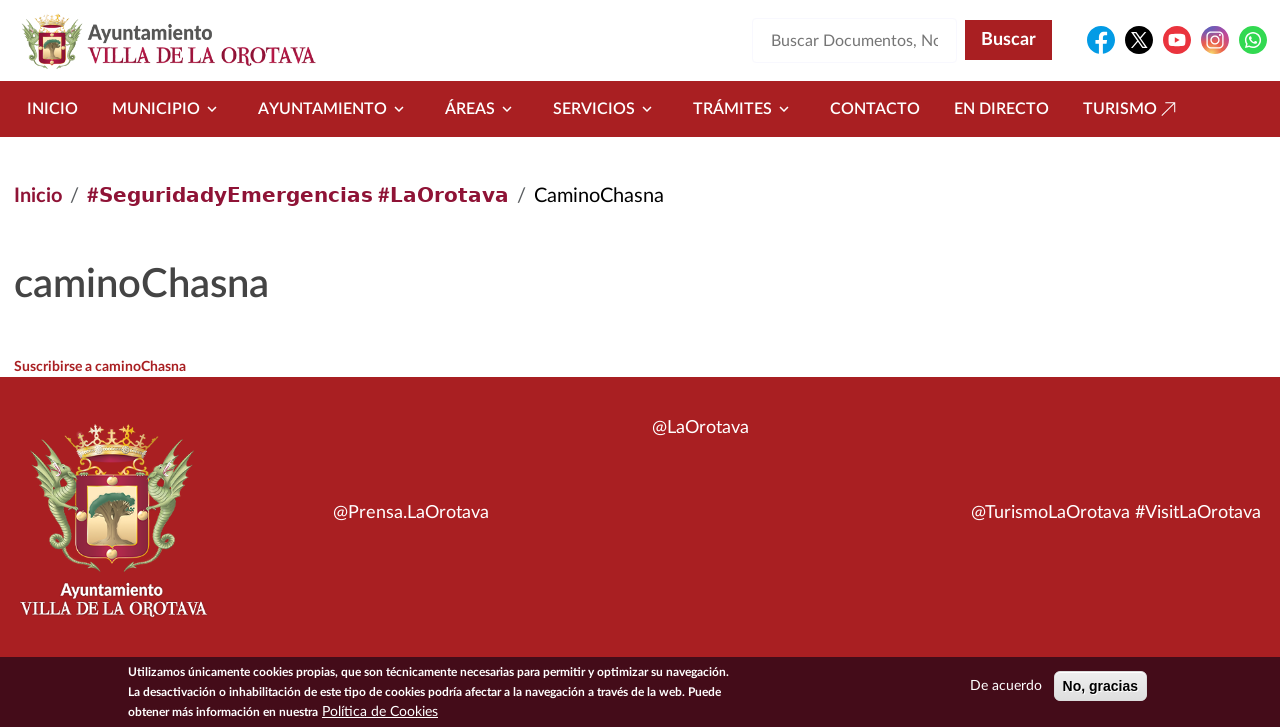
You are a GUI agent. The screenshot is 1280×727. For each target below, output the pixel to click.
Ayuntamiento (334, 109)
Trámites (744, 109)
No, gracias (1100, 689)
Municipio (168, 109)
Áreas (482, 109)
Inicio (52, 109)
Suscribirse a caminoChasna (100, 367)
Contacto (875, 109)
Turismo (1132, 109)
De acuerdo (1006, 689)
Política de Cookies (380, 715)
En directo (1001, 109)
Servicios (606, 109)
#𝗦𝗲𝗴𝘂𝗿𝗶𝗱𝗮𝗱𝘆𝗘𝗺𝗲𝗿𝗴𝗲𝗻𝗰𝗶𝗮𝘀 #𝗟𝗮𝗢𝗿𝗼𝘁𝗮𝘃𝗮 (298, 196)
